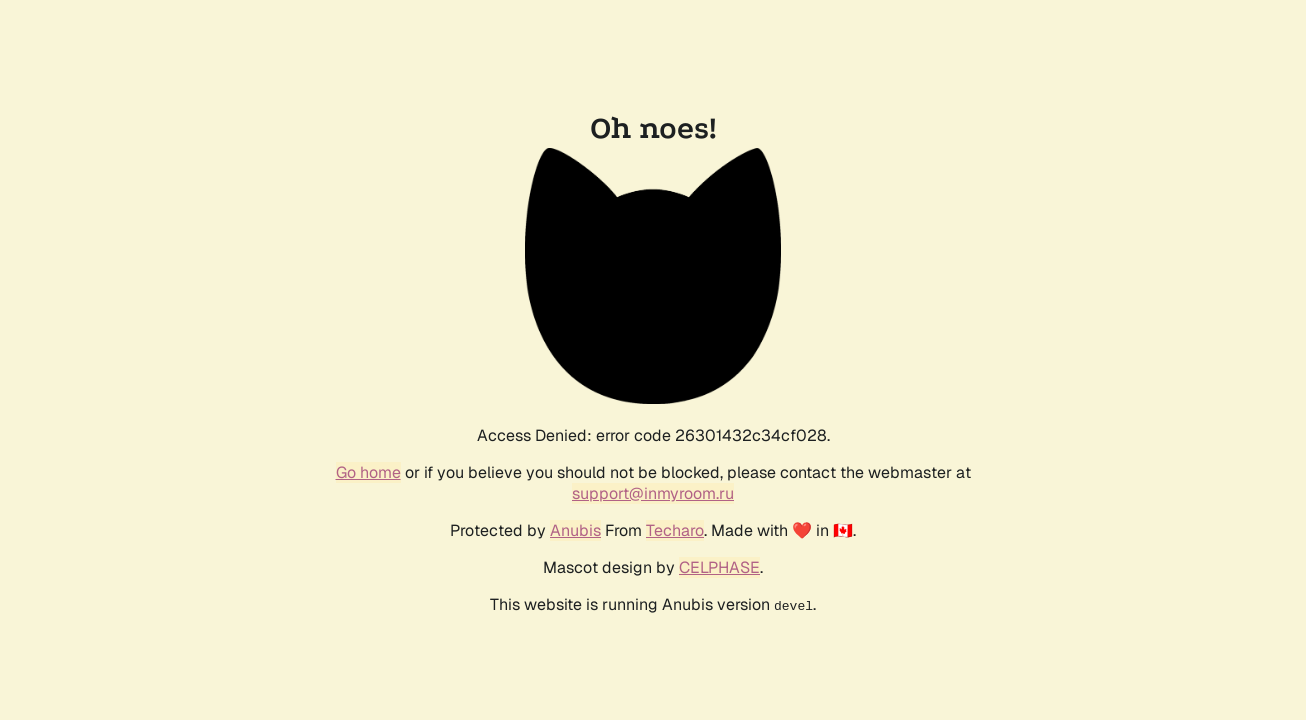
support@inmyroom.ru (653, 493)
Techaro (675, 530)
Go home (368, 472)
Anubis (575, 530)
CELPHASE (719, 567)
